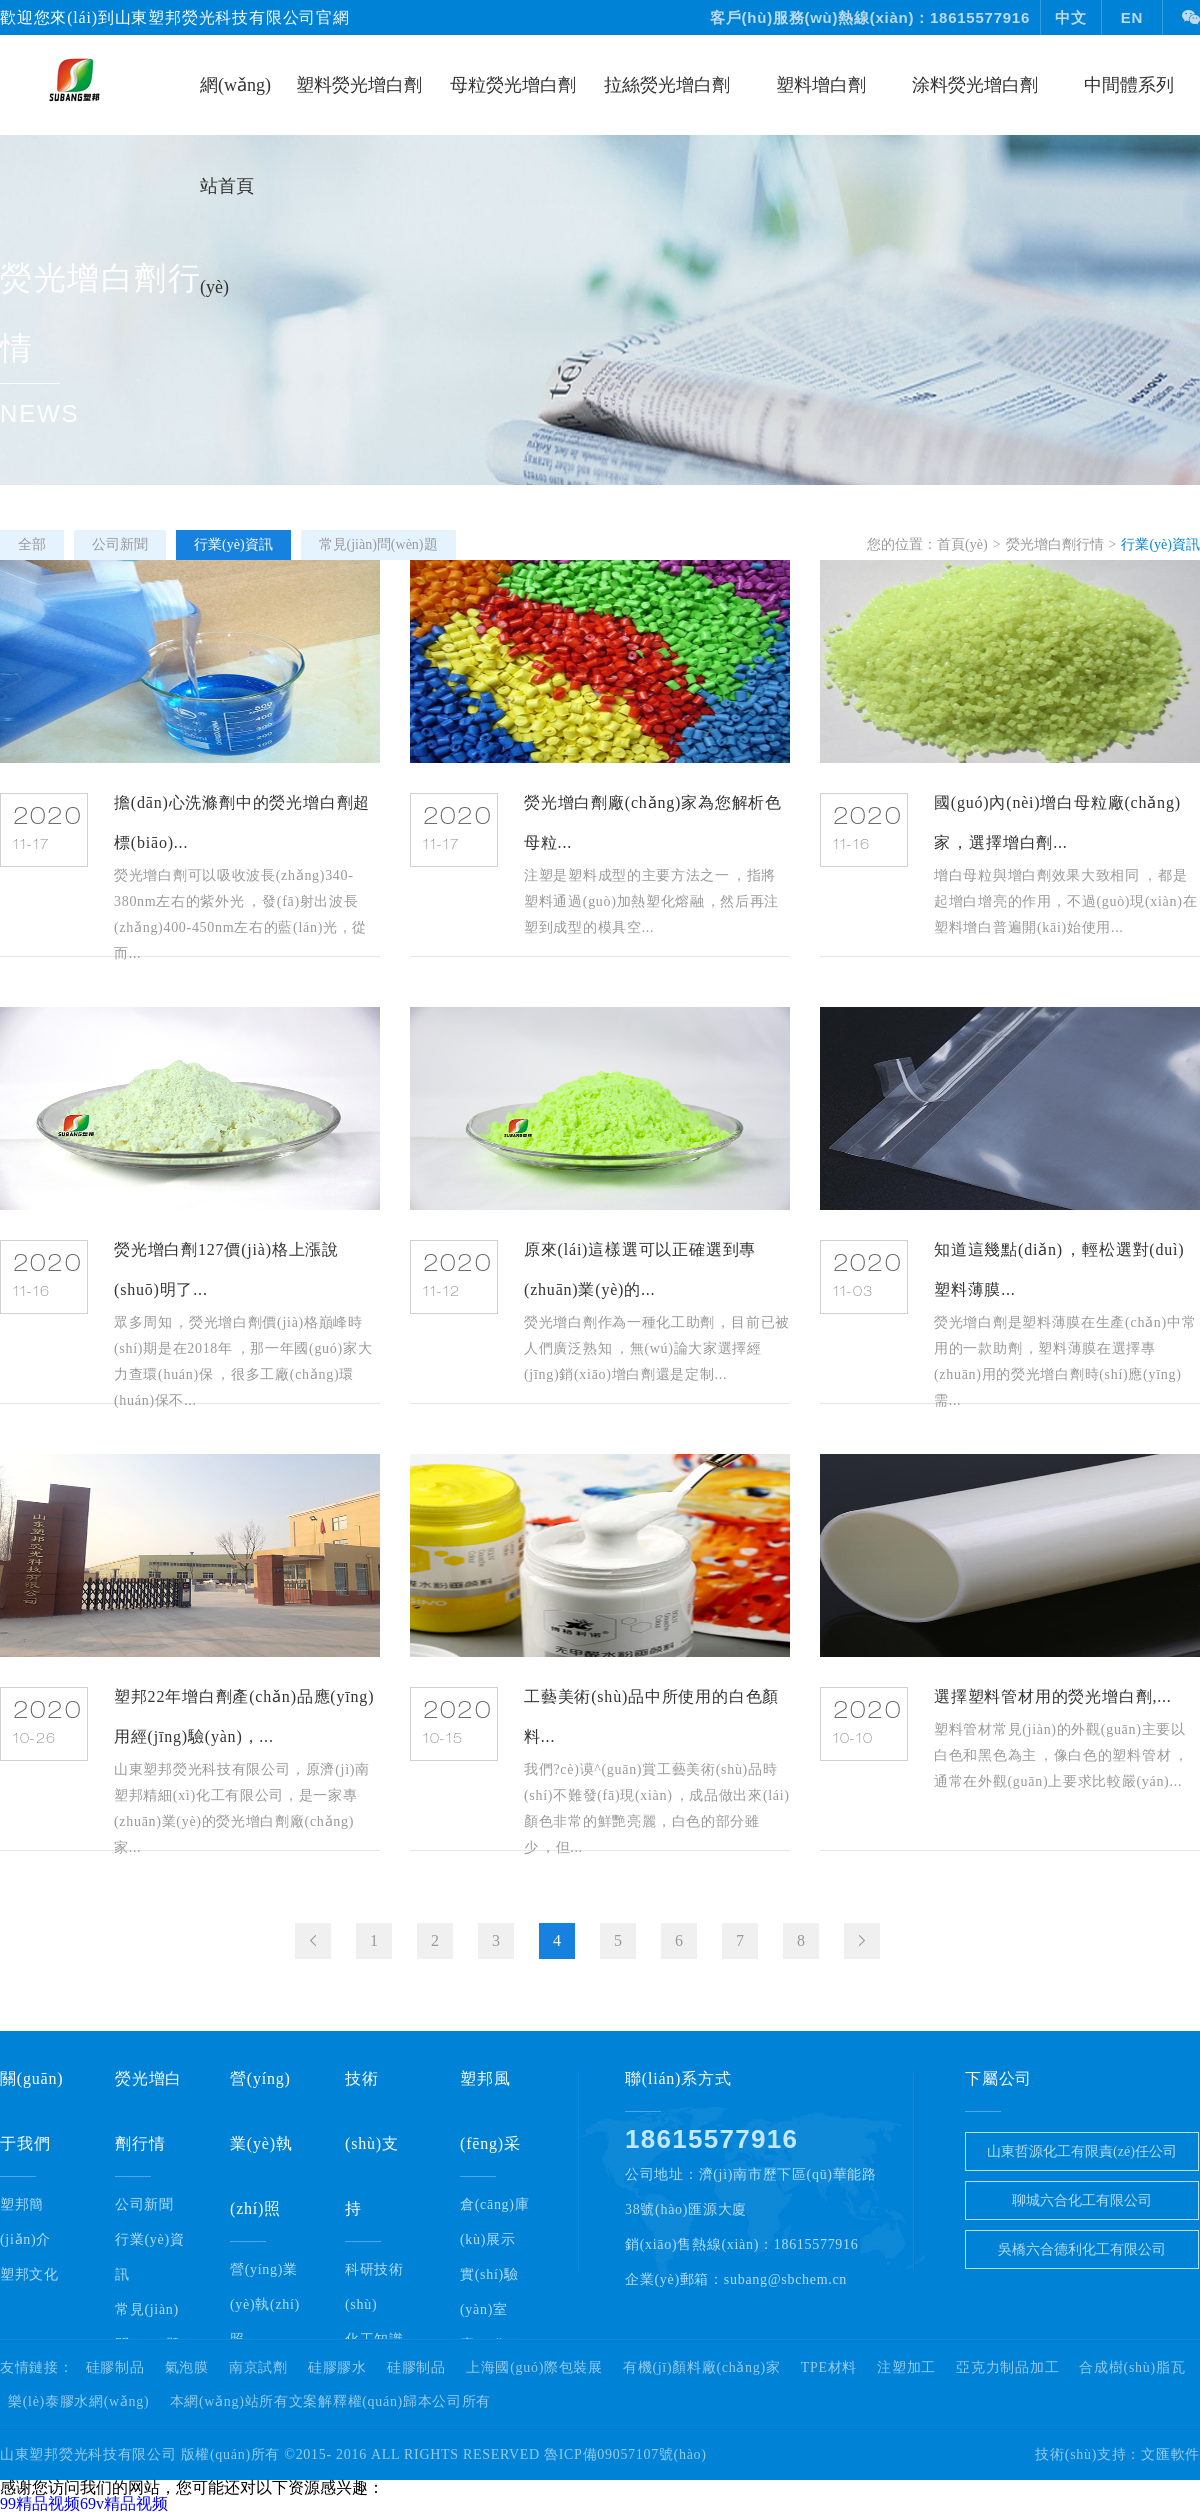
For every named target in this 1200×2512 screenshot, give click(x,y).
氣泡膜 (187, 2368)
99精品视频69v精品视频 (84, 2503)
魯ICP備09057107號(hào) (625, 2454)
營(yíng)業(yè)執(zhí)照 (265, 2304)
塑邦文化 (29, 2274)
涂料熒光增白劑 (975, 85)
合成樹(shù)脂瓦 (1132, 2368)
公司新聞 (144, 2204)
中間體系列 (1129, 85)
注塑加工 (906, 2368)
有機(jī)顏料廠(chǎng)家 (702, 2368)
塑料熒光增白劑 (359, 85)
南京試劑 (258, 2368)
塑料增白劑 (821, 85)
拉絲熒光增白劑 (667, 85)
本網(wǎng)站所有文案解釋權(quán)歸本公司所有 (331, 2402)
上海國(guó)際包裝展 (534, 2368)
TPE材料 (829, 2368)
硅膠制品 (115, 2368)
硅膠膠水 (337, 2368)
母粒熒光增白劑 (513, 85)
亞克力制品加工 (1007, 2368)
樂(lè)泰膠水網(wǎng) (78, 2402)
